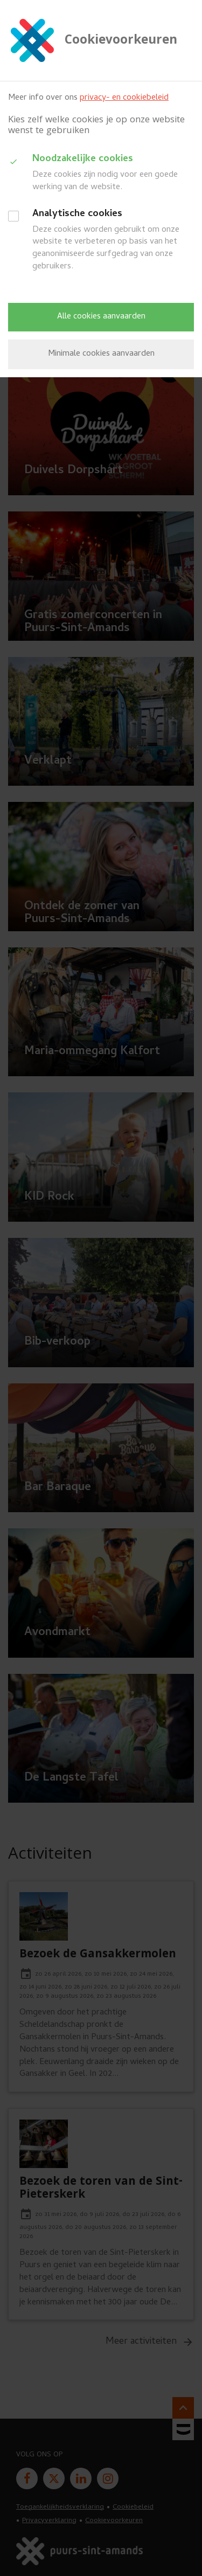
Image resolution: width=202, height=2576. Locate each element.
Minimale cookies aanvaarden (101, 354)
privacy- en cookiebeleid (124, 98)
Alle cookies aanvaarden (101, 317)
